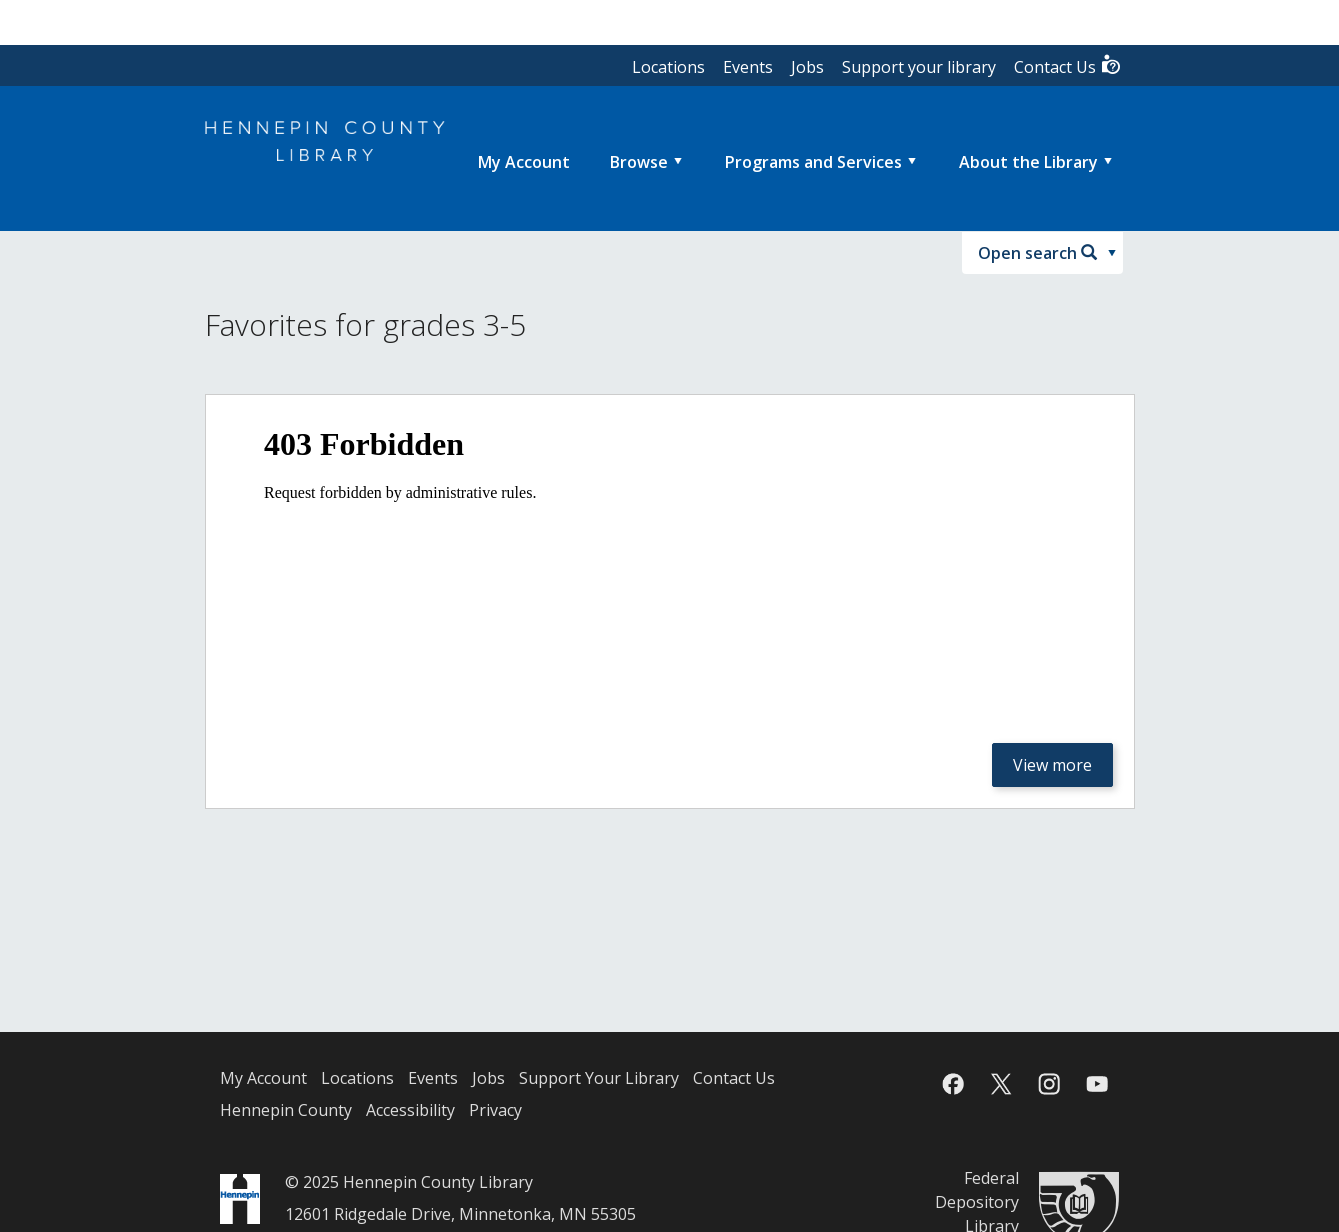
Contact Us (1068, 65)
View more (1052, 765)
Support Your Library (599, 1078)
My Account (263, 1078)
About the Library (1028, 162)
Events (748, 67)
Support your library (919, 67)
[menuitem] (524, 162)
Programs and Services (813, 162)
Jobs (807, 67)
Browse (639, 162)
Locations (668, 67)
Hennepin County (286, 1110)
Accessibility (410, 1110)
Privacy (495, 1110)
